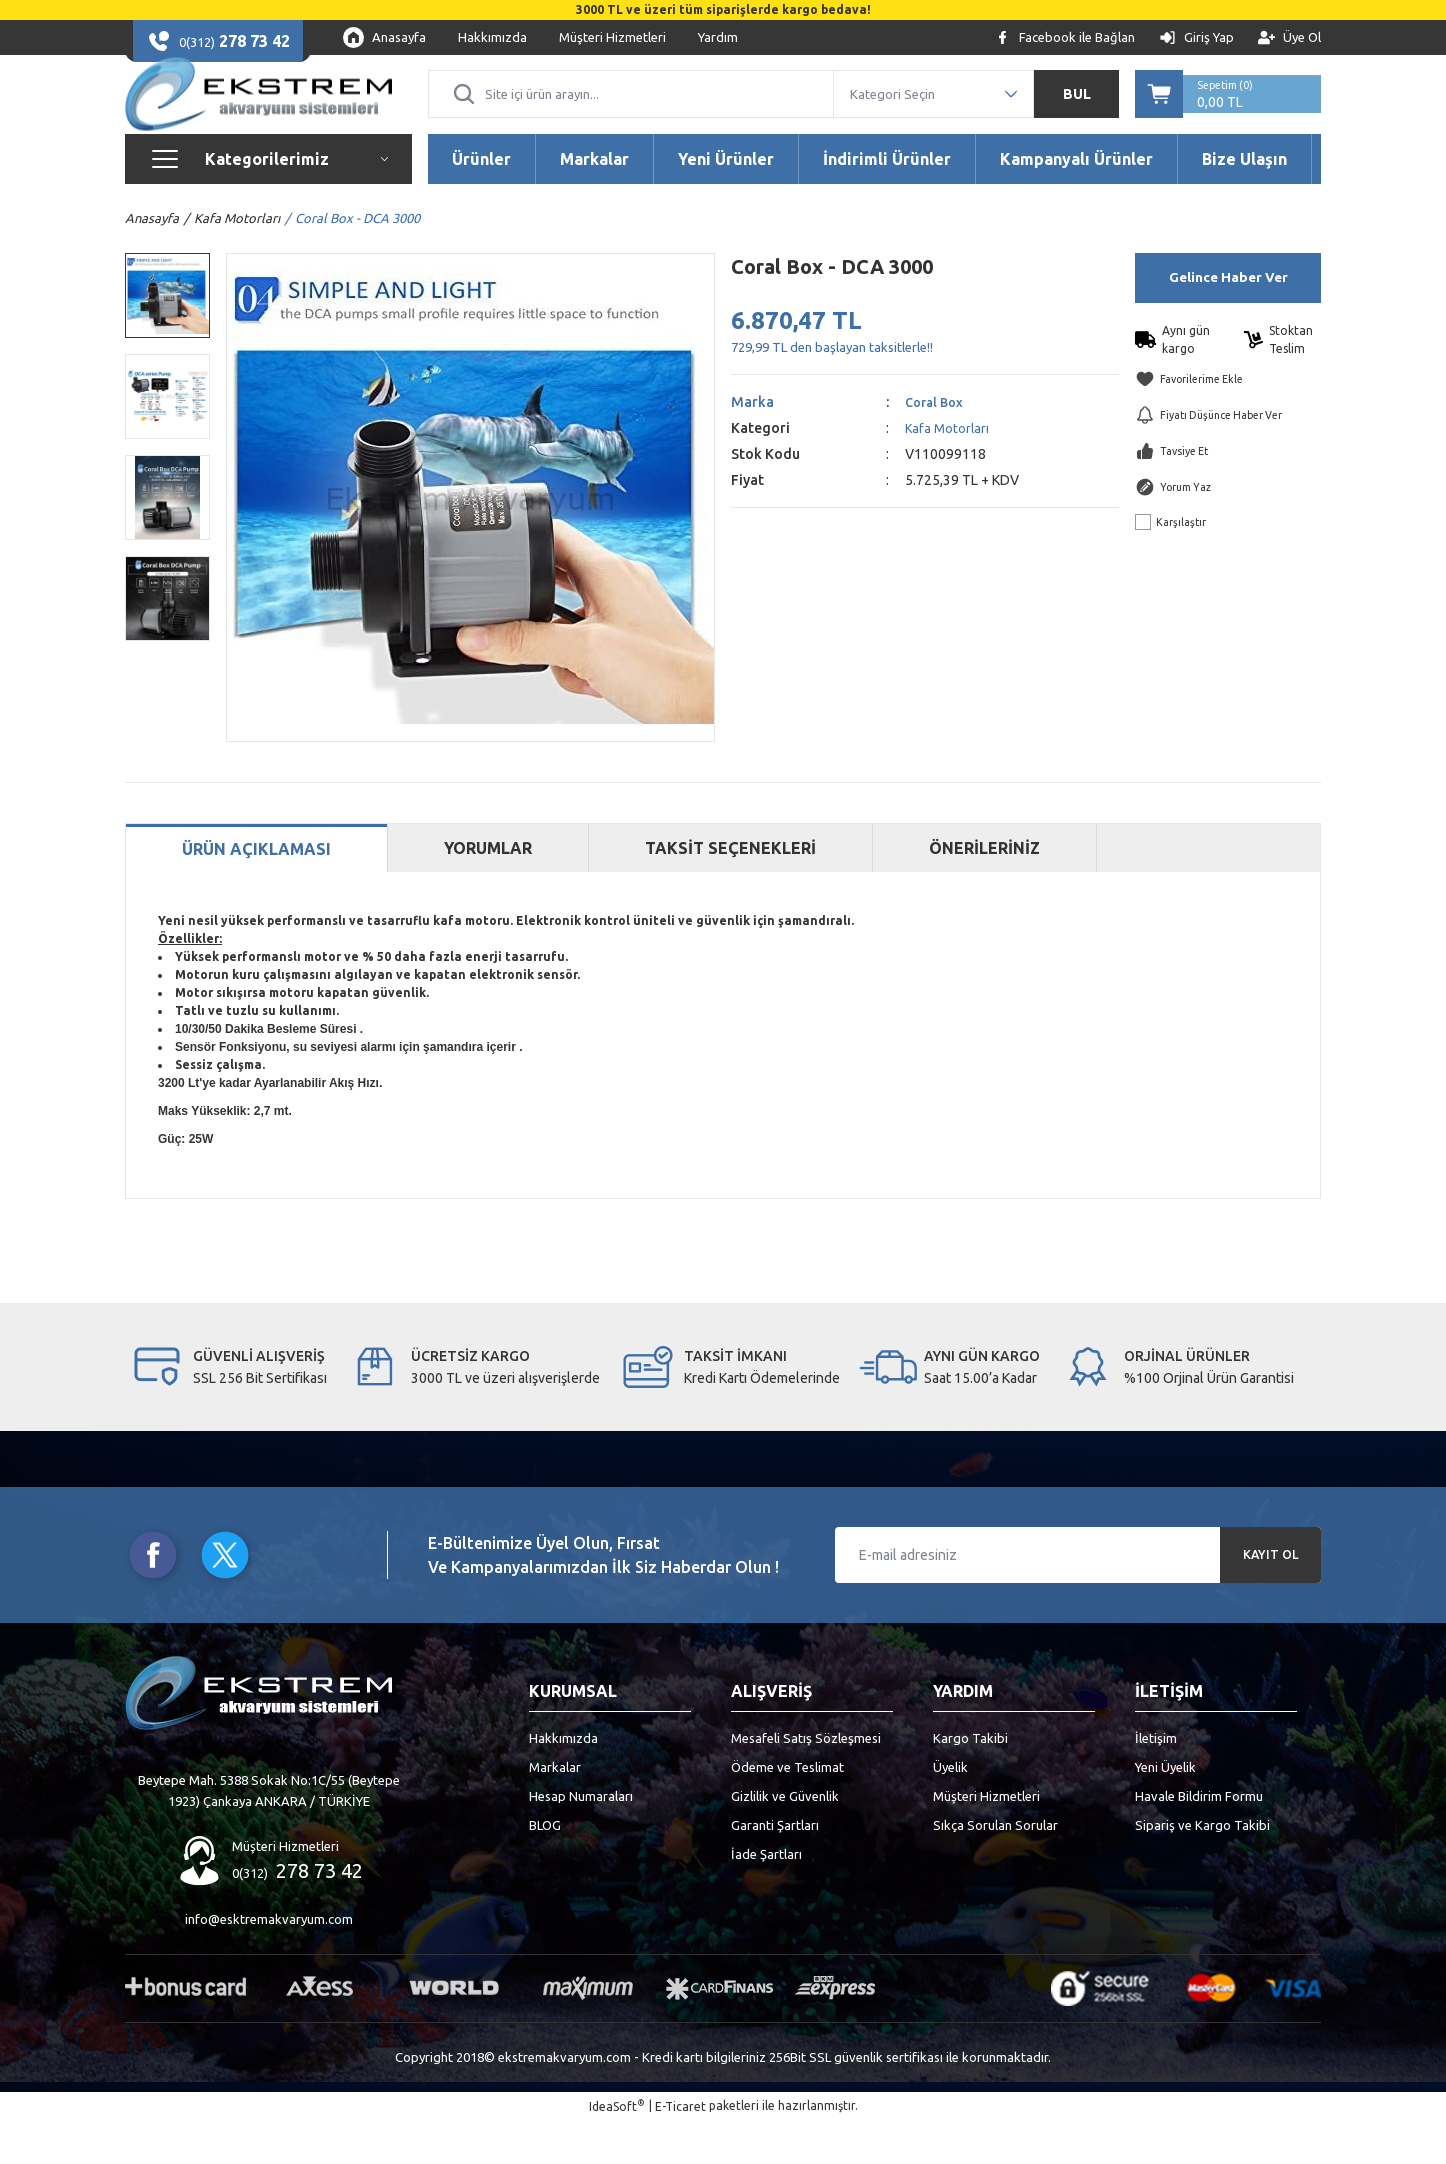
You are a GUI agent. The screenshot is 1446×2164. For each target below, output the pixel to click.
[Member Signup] (1289, 37)
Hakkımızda (563, 1781)
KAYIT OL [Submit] (1271, 1598)
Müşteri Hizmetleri (986, 1839)
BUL (1077, 116)
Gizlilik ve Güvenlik (785, 1839)
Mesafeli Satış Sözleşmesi (806, 1781)
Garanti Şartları (775, 1868)
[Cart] (1228, 116)
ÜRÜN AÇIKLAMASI (256, 893)
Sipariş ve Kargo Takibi (1202, 1868)
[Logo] (258, 116)
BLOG (545, 1868)
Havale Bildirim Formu (1199, 1839)
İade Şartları (766, 1897)
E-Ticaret (680, 2149)
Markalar (555, 1810)
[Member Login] (1196, 37)
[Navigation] (268, 202)
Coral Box (937, 445)
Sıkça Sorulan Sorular (995, 1868)
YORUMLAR (488, 891)
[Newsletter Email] (1078, 1598)
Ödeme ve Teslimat (787, 1810)
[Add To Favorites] (1228, 422)
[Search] (631, 116)
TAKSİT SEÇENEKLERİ (730, 891)
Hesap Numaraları (581, 1839)
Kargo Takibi (970, 1781)
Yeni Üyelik (1165, 1810)
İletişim (1156, 1781)
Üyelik (950, 1810)
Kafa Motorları (948, 471)
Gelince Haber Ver (1228, 321)
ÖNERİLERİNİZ (984, 891)
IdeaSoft (617, 2148)
